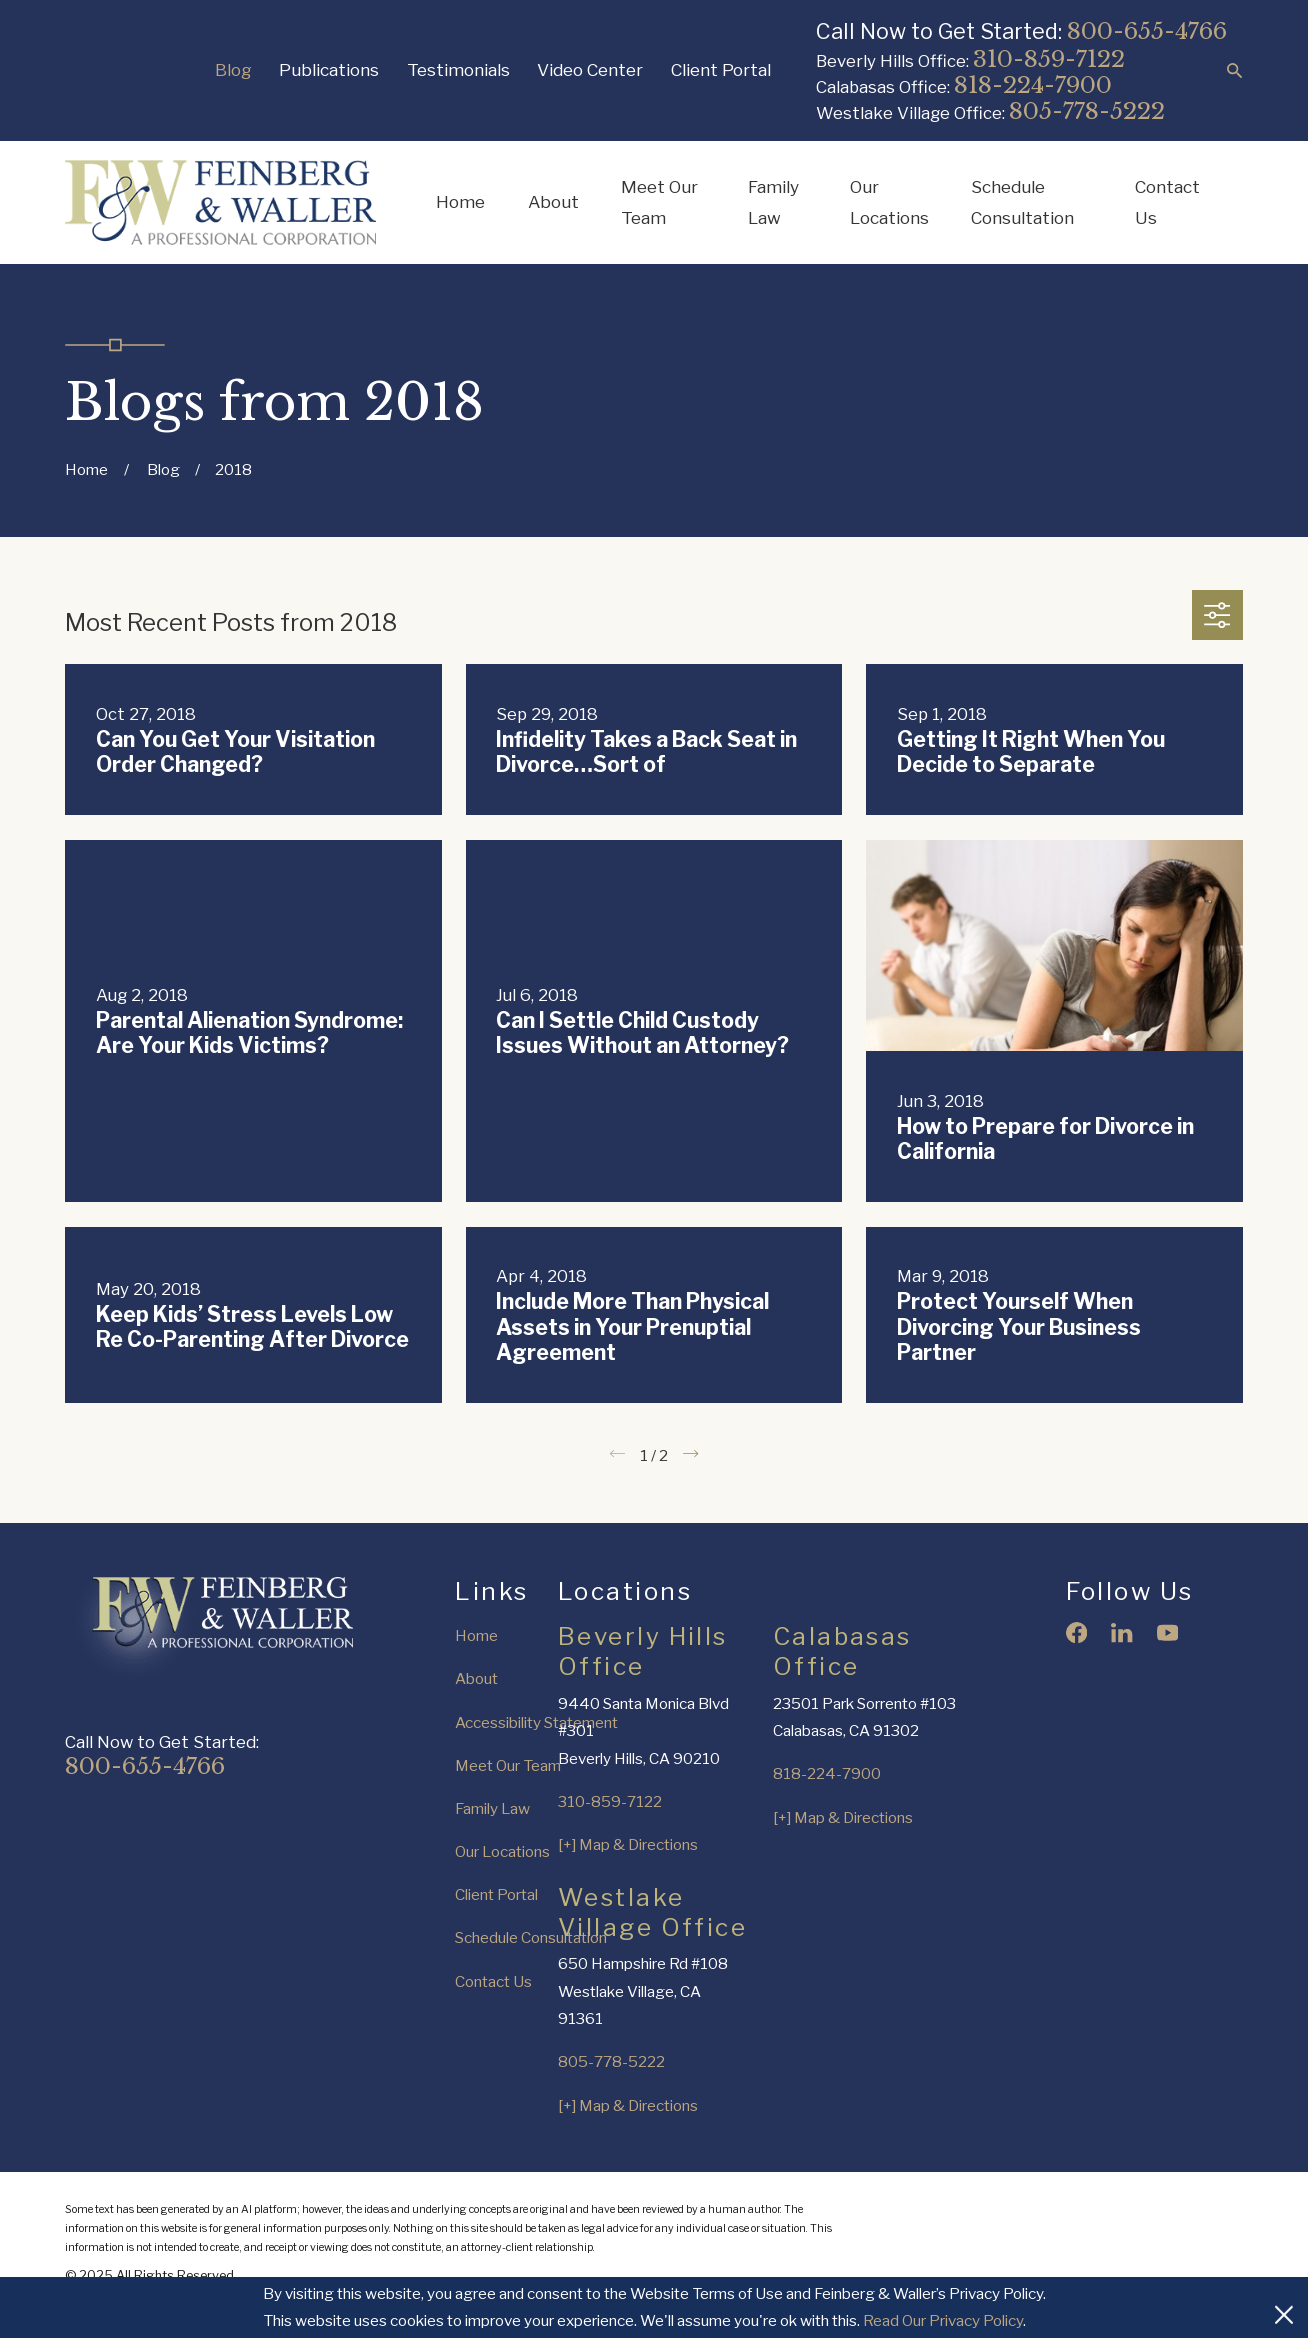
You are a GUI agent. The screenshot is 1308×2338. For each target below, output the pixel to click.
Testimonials (458, 69)
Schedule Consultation (531, 1937)
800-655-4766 (1147, 31)
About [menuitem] (553, 201)
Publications (329, 69)
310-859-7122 (1049, 59)
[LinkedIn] (1121, 1632)
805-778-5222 (1087, 111)
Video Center (590, 69)
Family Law (492, 1808)
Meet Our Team (508, 1765)
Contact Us (493, 1981)
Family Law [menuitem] (773, 202)
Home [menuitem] (460, 201)
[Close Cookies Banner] (1284, 2307)
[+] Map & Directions (628, 1844)
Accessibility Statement (536, 1722)
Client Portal (721, 69)
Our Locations (502, 1851)
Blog (233, 69)
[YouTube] (1167, 1632)
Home (476, 1635)
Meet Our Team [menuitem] (659, 202)
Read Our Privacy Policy (943, 2320)
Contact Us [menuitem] (1167, 202)
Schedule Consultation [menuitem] (1022, 202)
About (476, 1678)
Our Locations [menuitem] (889, 202)
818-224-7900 (1033, 85)
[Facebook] (1076, 1632)
